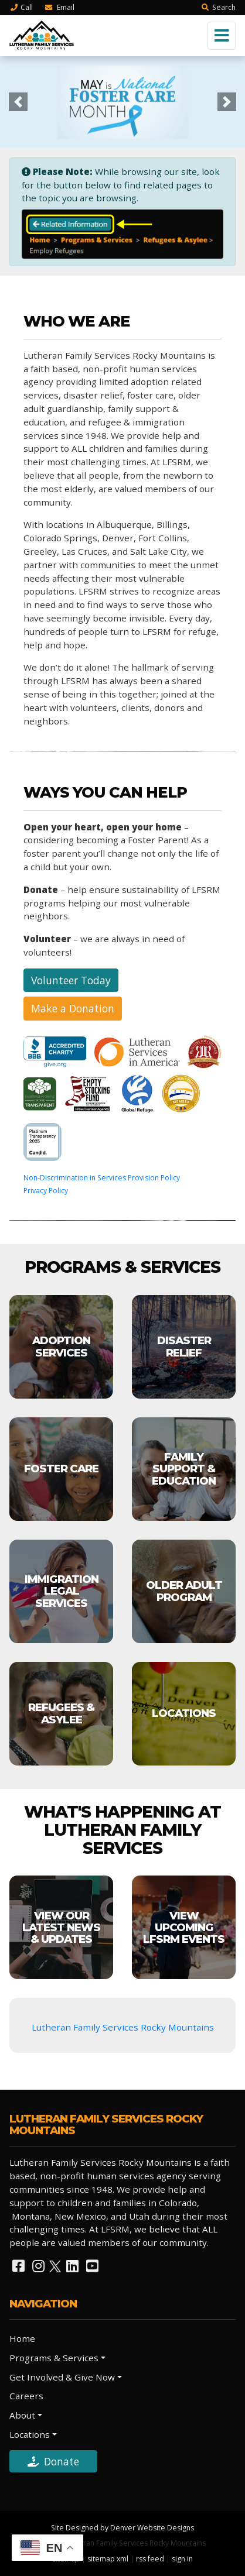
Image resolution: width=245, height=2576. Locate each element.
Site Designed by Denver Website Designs (122, 2528)
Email (59, 7)
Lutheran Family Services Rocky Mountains (123, 2027)
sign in (182, 2559)
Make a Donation (72, 1008)
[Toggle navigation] (221, 36)
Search (218, 7)
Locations (29, 2434)
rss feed (150, 2559)
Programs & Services (53, 2358)
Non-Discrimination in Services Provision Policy (101, 1178)
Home (22, 2338)
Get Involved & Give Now (62, 2377)
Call (21, 7)
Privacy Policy (45, 1191)
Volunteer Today (71, 980)
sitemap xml (107, 2559)
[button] (18, 102)
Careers (26, 2396)
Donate (53, 2461)
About (22, 2415)
